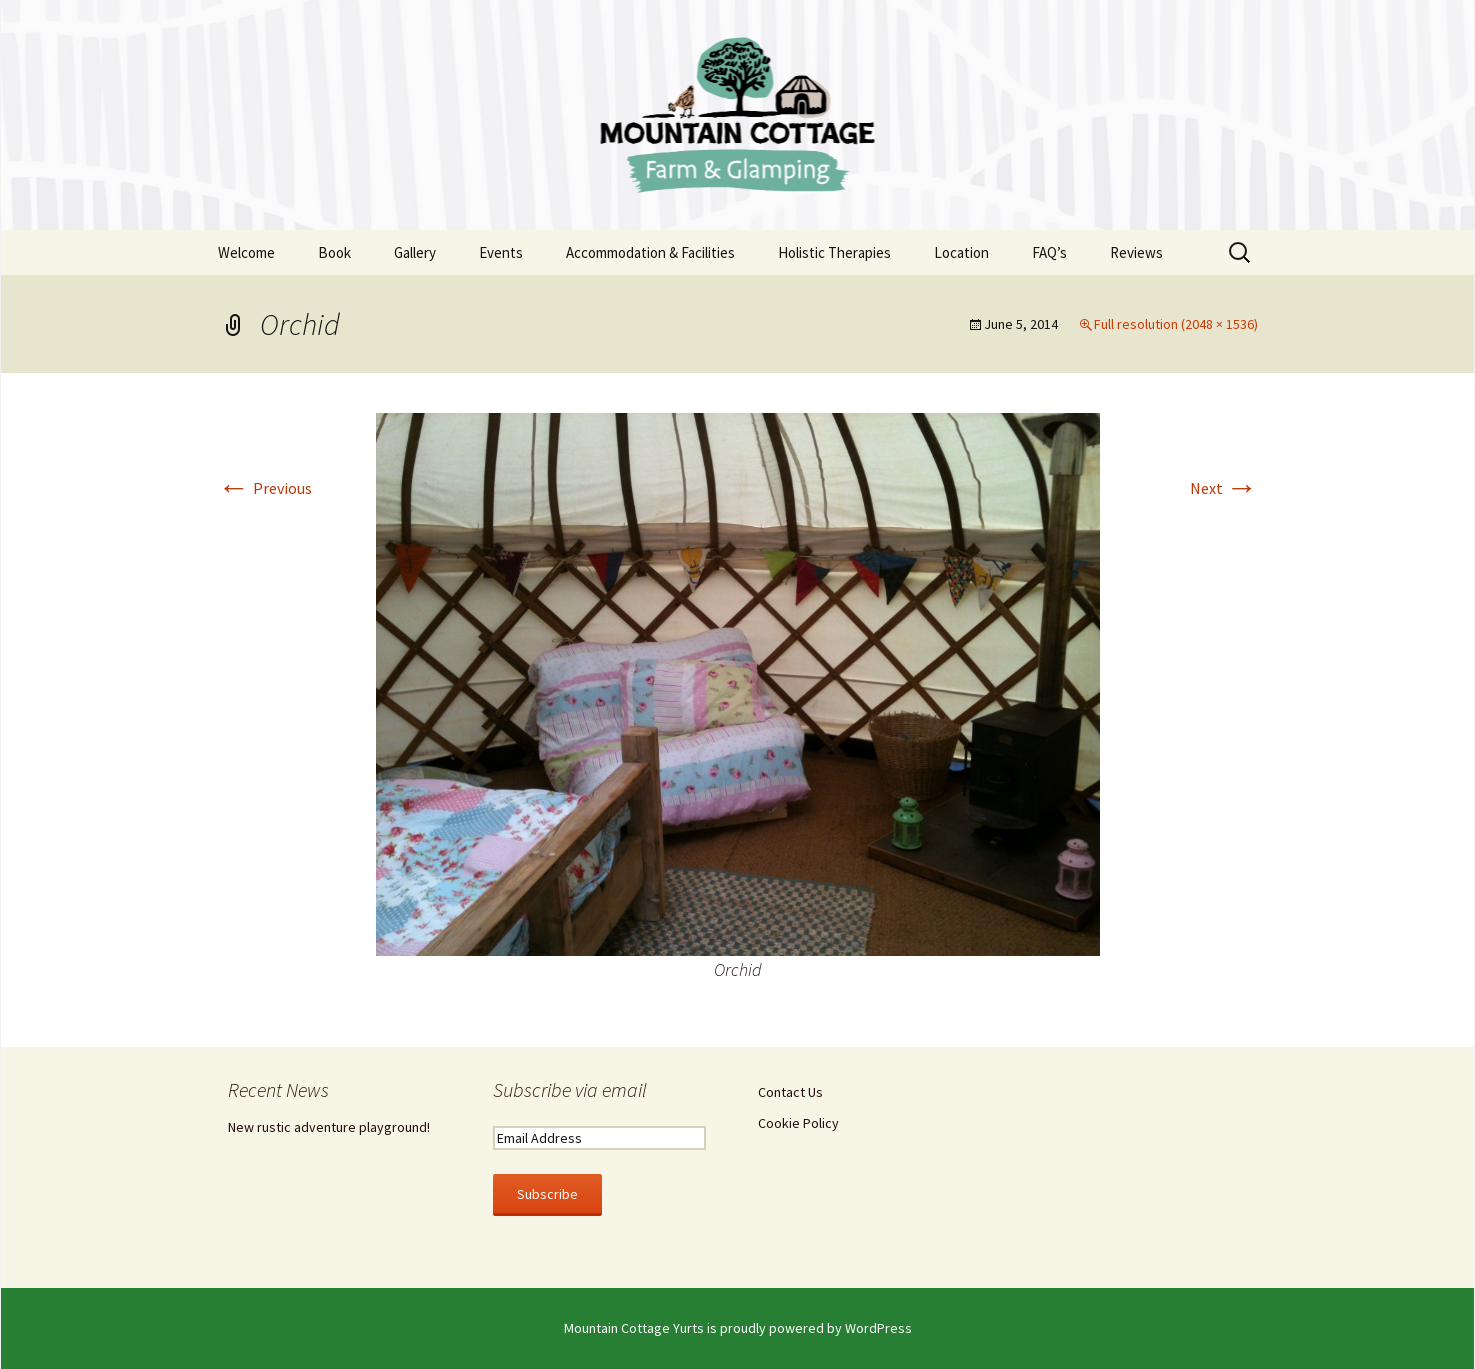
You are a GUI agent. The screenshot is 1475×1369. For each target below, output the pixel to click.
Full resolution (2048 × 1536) (1176, 324)
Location (961, 252)
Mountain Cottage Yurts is (642, 1328)
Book (334, 252)
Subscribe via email (570, 1089)
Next (1224, 488)
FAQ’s (1049, 252)
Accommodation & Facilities (650, 252)
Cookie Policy (798, 1123)
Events (501, 252)
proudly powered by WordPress (816, 1328)
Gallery (415, 252)
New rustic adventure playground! (329, 1127)
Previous (265, 488)
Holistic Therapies (834, 252)
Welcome (246, 252)
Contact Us (790, 1092)
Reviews (1136, 252)
